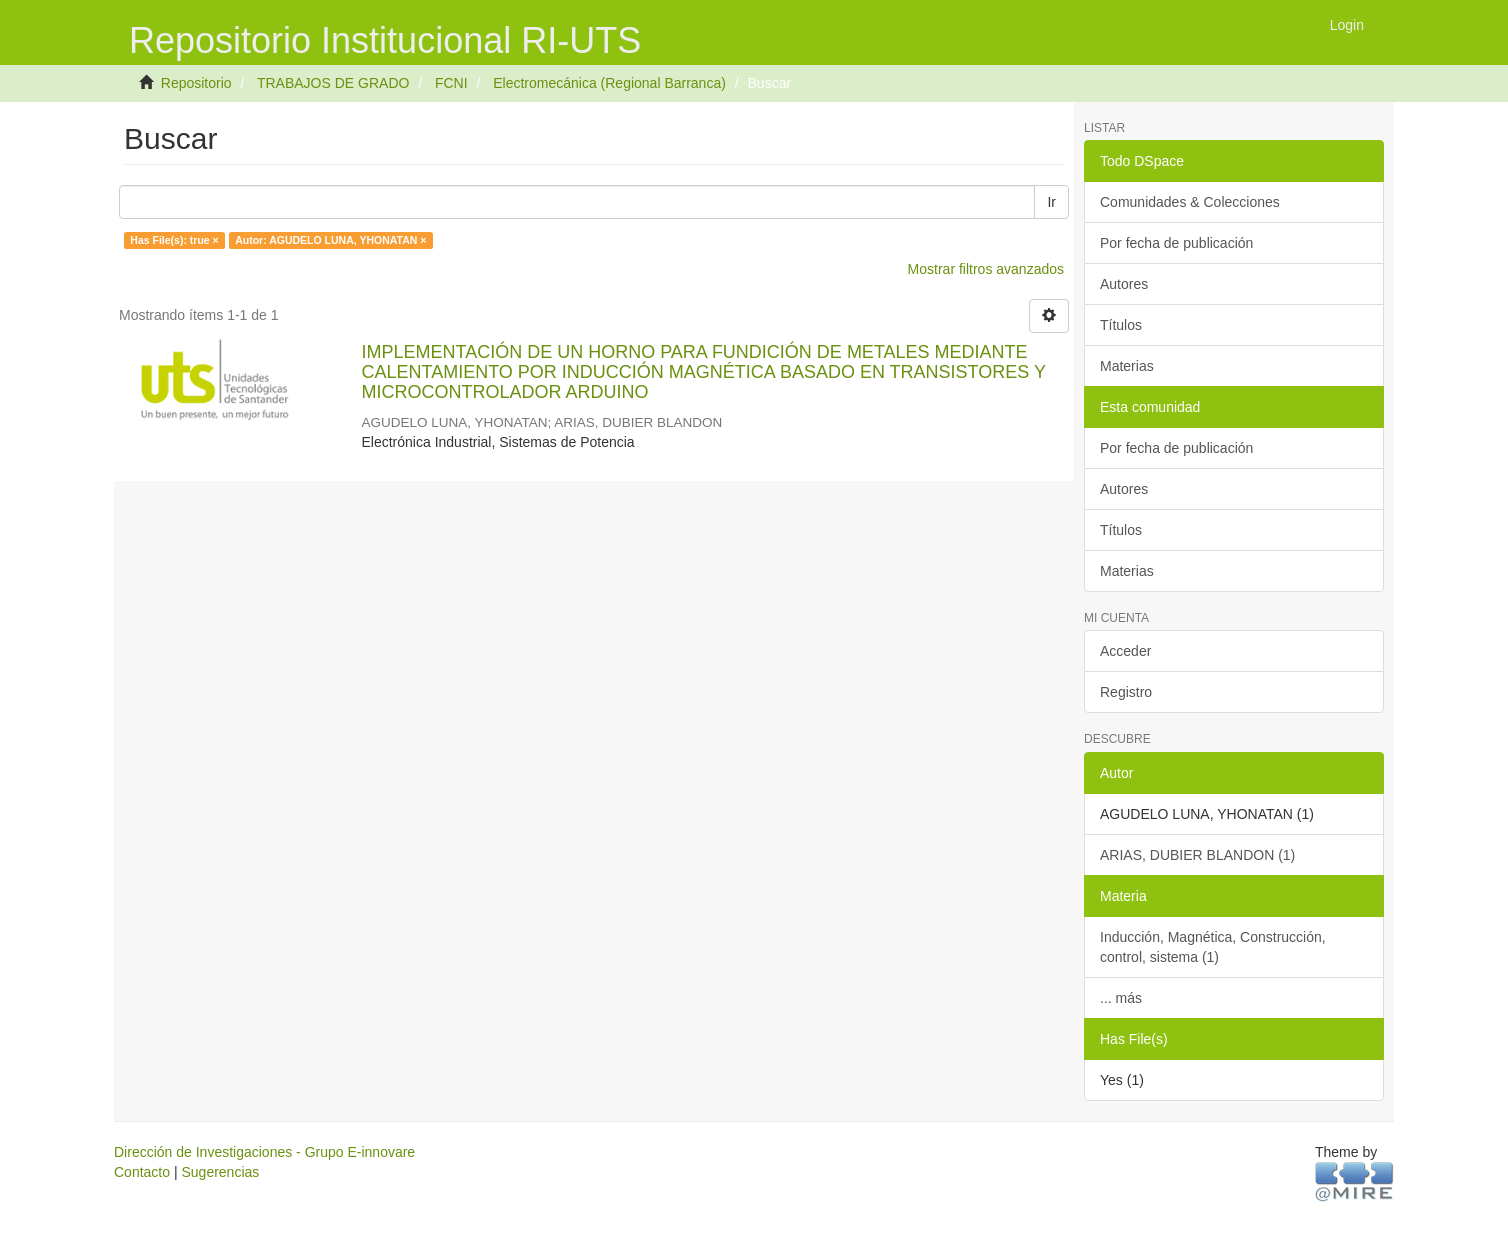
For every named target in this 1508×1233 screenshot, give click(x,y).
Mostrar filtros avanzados (986, 269)
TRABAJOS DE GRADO (333, 83)
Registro (1126, 692)
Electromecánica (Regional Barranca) (609, 83)
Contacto (142, 1172)
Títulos (1121, 325)
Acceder (1125, 651)
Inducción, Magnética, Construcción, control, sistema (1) (1213, 947)
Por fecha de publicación (1176, 243)
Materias (1127, 366)
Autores (1124, 284)
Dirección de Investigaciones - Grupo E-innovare (264, 1152)
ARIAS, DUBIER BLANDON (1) (1197, 855)
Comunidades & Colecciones (1190, 202)
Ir (1051, 202)
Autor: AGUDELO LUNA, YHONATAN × (330, 240)
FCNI (451, 83)
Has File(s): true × (174, 240)
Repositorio (196, 83)
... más (1121, 998)
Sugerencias (220, 1172)
